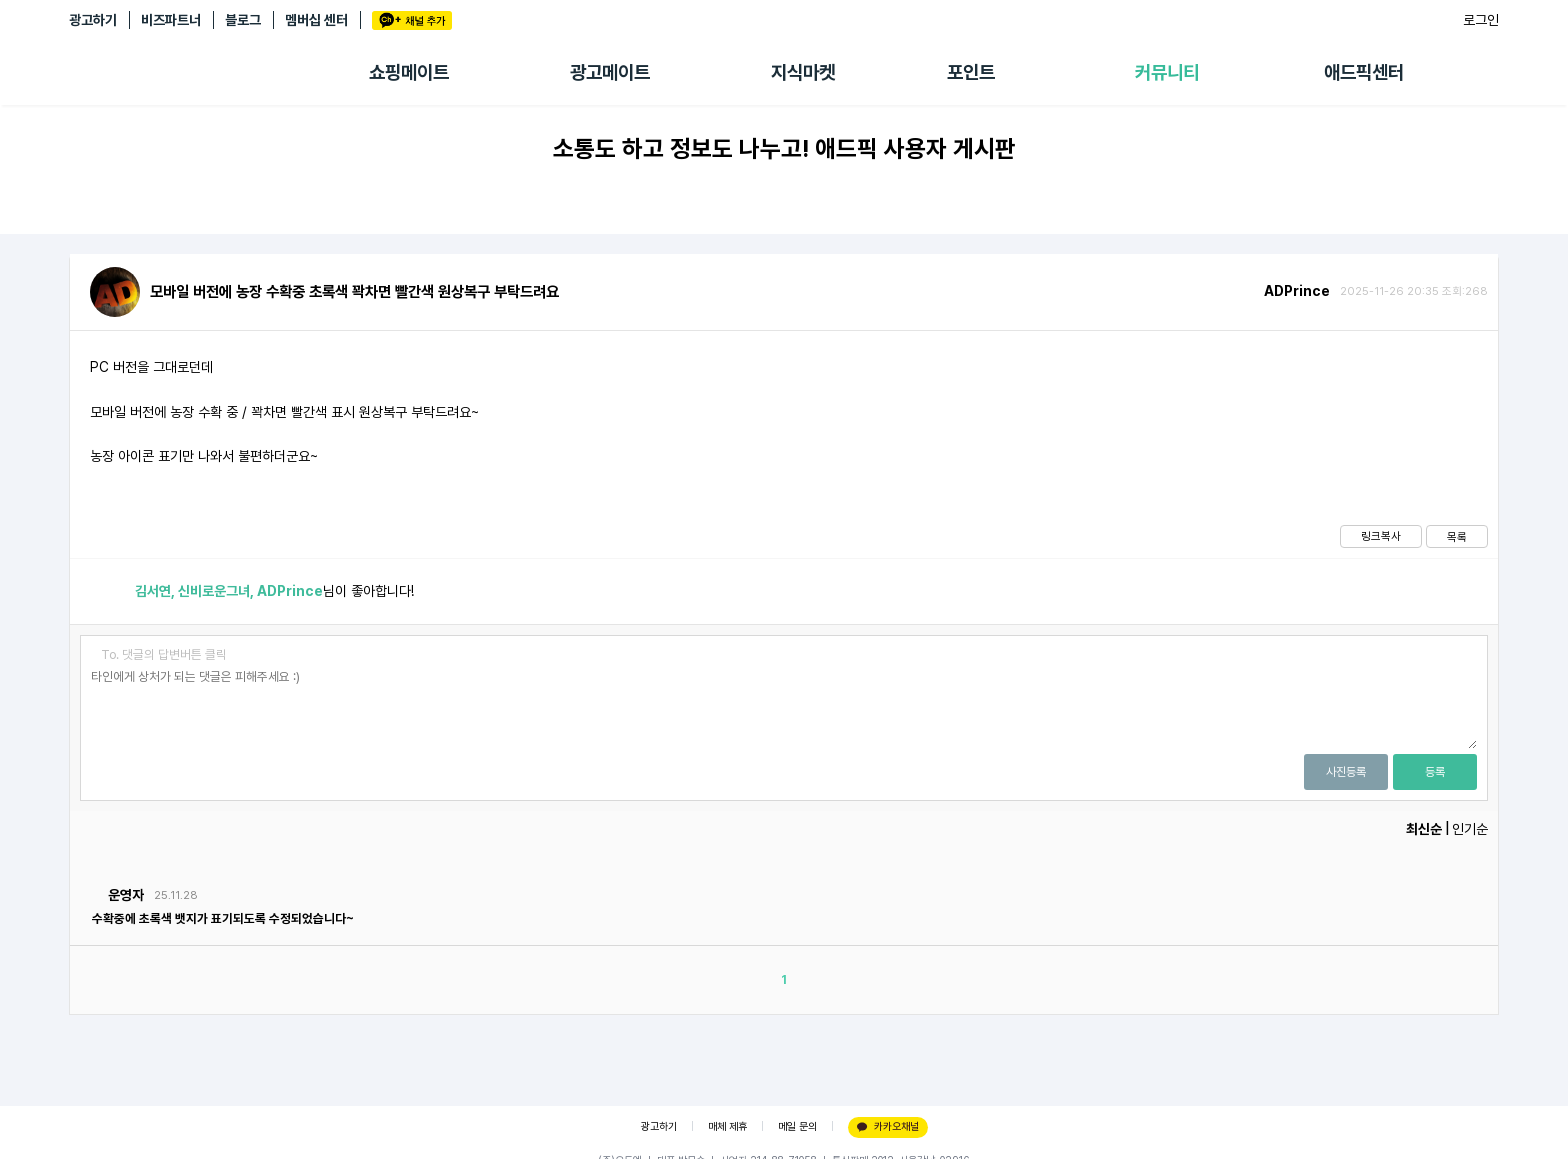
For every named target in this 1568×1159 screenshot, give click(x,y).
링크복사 (1381, 536)
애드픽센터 (1364, 72)
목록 (1457, 537)
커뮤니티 (1167, 72)
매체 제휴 (727, 1126)
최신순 (1424, 829)
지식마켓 (803, 72)
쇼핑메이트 (409, 72)
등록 (1435, 772)
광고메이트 (610, 72)
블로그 (243, 20)
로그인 (1481, 20)
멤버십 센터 (316, 20)
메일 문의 (797, 1126)
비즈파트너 (171, 20)
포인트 (971, 72)
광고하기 (93, 20)
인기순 (1470, 829)
